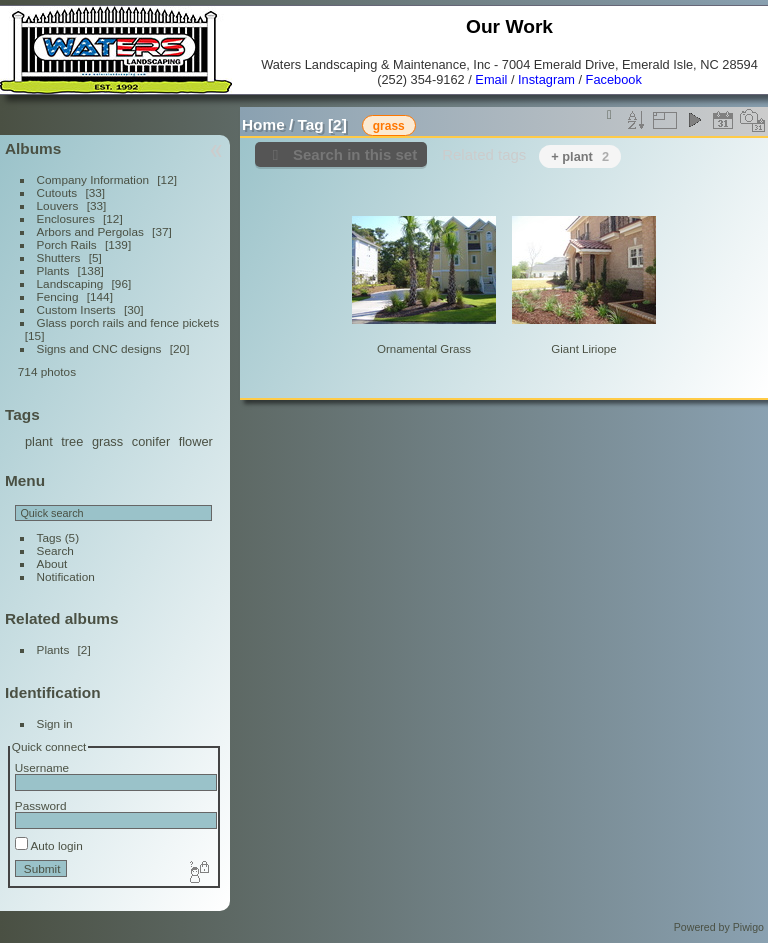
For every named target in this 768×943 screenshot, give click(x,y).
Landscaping (70, 283)
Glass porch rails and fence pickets (128, 322)
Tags (49, 537)
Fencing (58, 296)
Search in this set (355, 154)
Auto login (49, 845)
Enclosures (66, 218)
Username (42, 767)
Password (41, 805)
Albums (33, 148)
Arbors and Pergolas (90, 231)
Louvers (58, 205)
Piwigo (748, 927)
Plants (53, 270)
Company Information (93, 179)
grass (107, 441)
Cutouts (57, 192)
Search (55, 550)
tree (72, 441)
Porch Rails (67, 244)
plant (39, 441)
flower (196, 441)
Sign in (55, 723)
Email (491, 79)
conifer (151, 441)
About (52, 563)
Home (263, 124)
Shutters (59, 257)
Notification (66, 576)
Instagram (546, 79)
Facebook (614, 79)
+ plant (580, 156)
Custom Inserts (76, 309)
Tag (311, 124)
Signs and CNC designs (99, 348)
